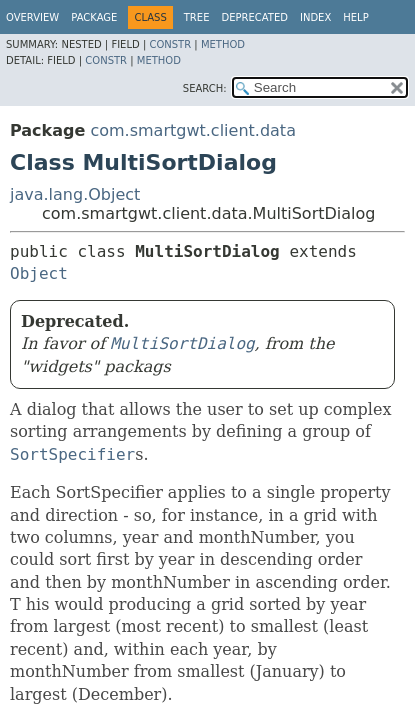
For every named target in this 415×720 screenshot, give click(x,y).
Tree (197, 17)
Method (223, 44)
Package (94, 17)
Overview (32, 17)
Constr (170, 44)
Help (355, 17)
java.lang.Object (75, 194)
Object (39, 273)
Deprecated (254, 17)
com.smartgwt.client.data (193, 130)
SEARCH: (205, 88)
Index (315, 17)
